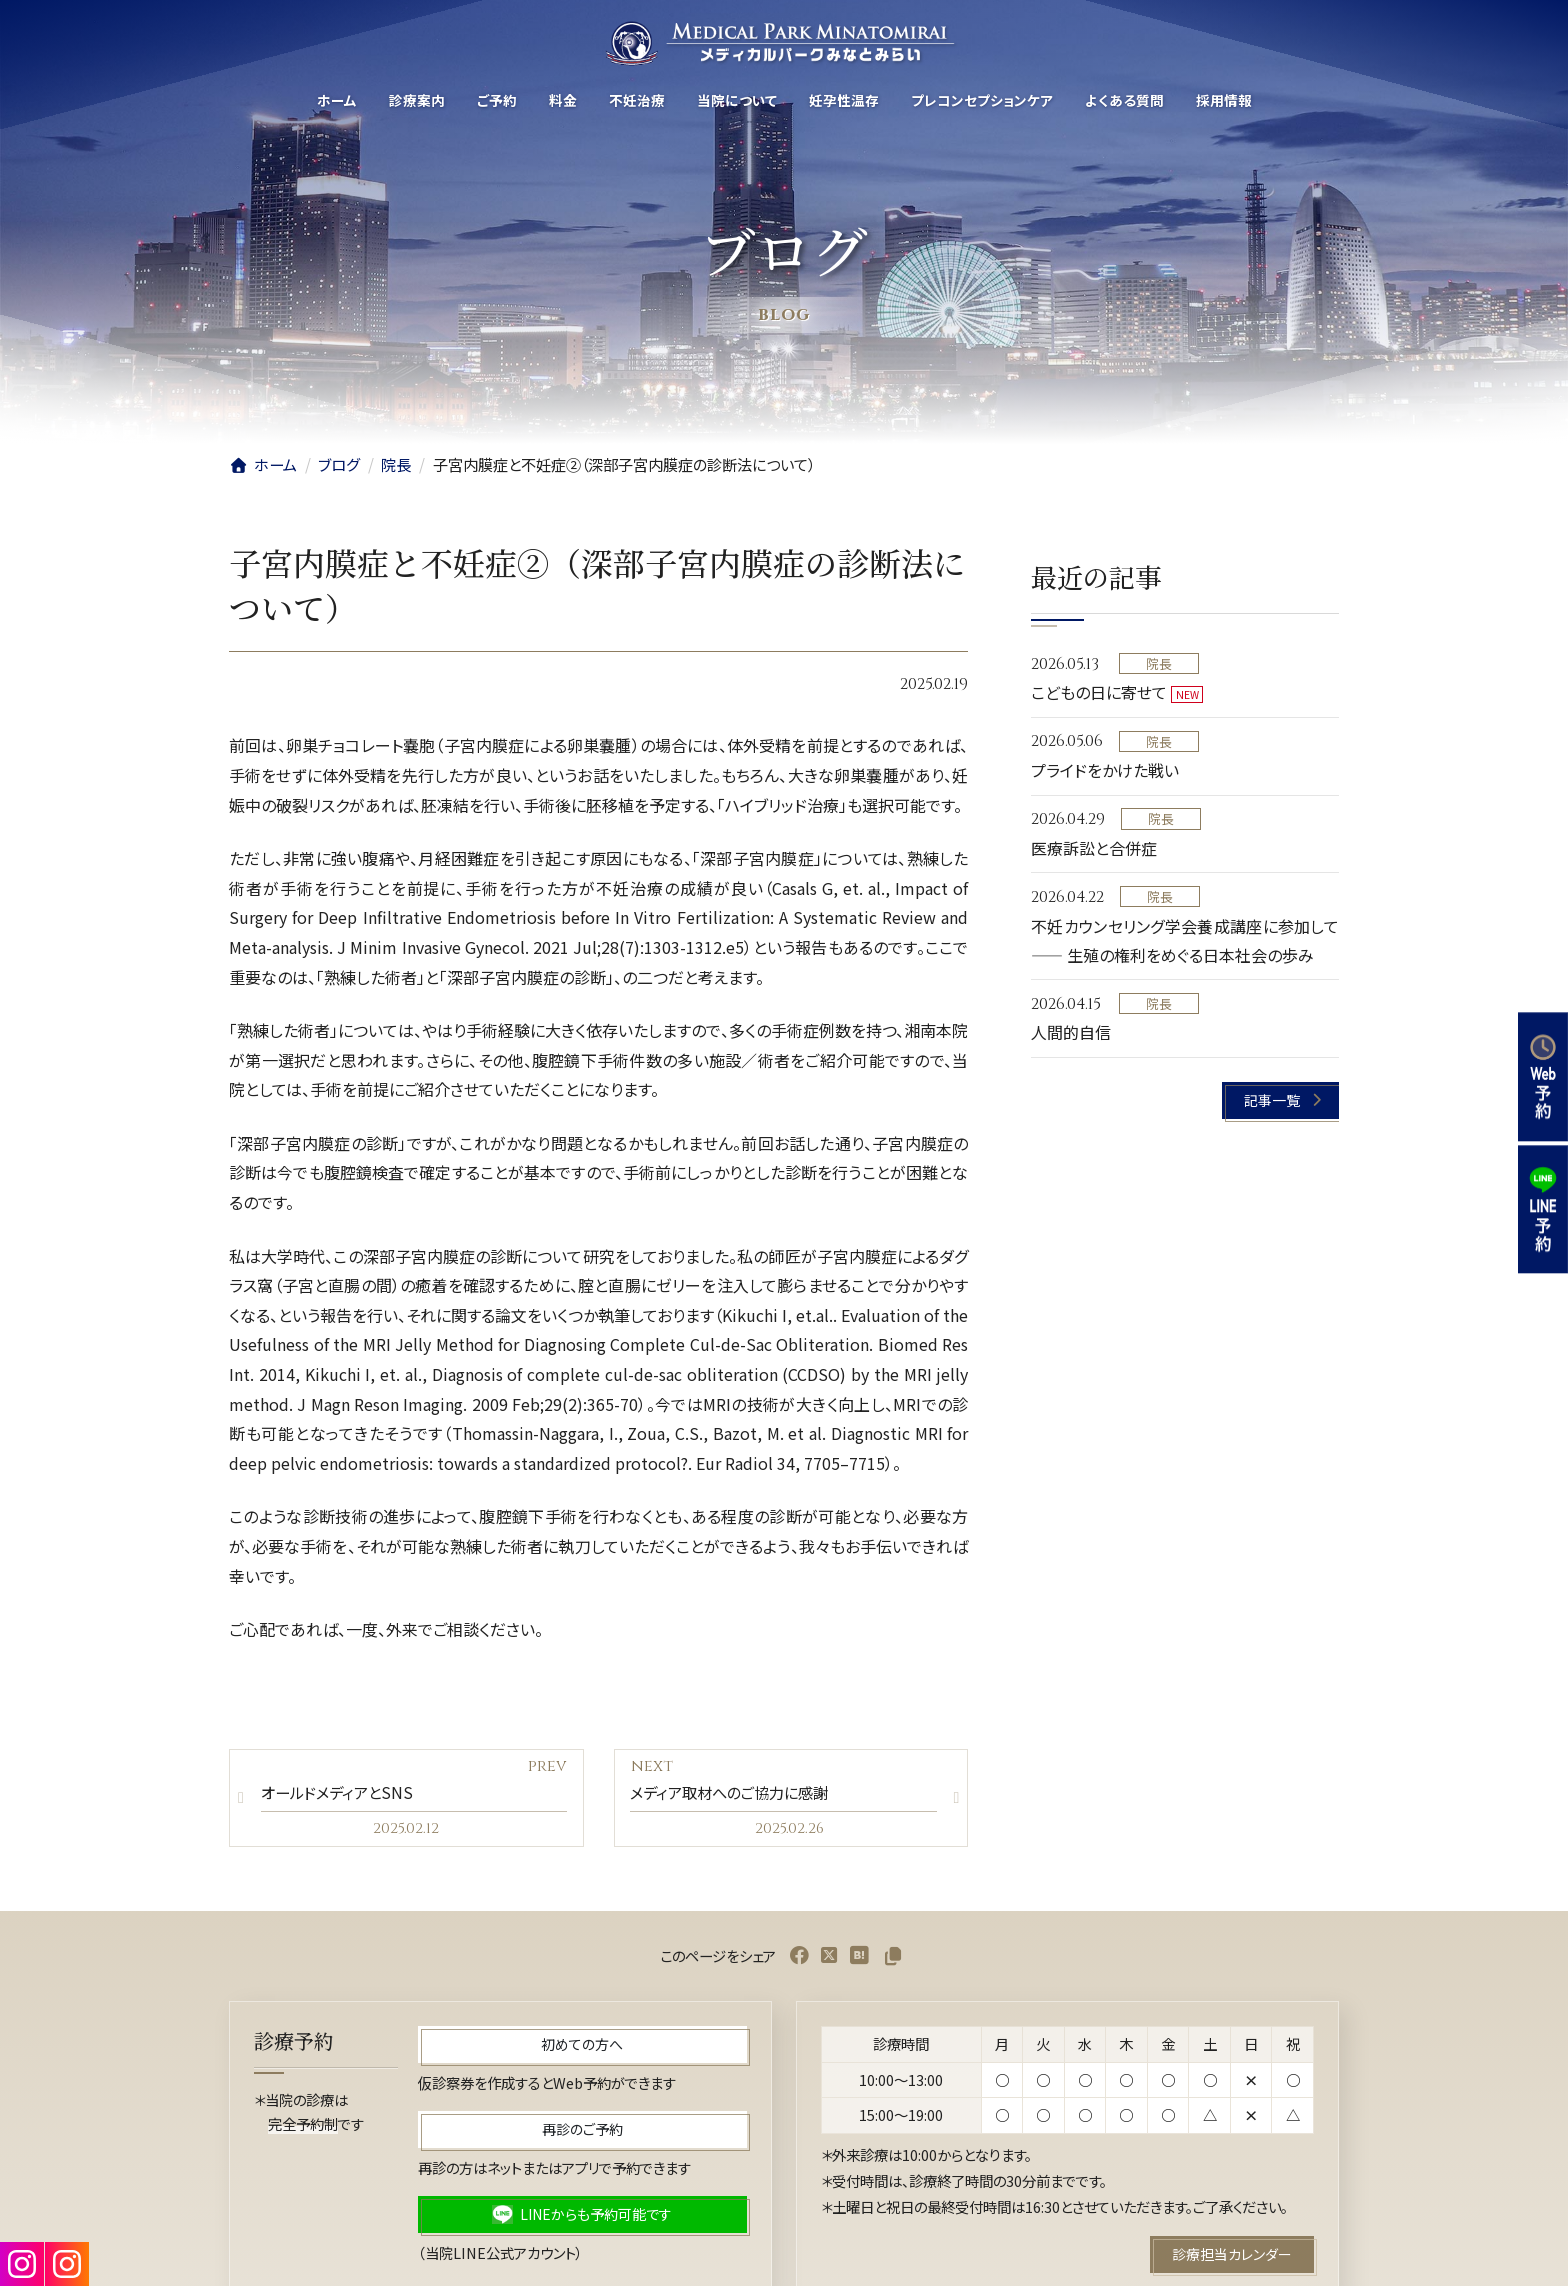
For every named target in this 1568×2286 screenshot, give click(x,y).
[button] (1281, 1100)
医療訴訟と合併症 (1094, 848)
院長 (1159, 663)
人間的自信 (1071, 1033)
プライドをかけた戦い (1105, 771)
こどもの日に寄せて (1099, 693)
